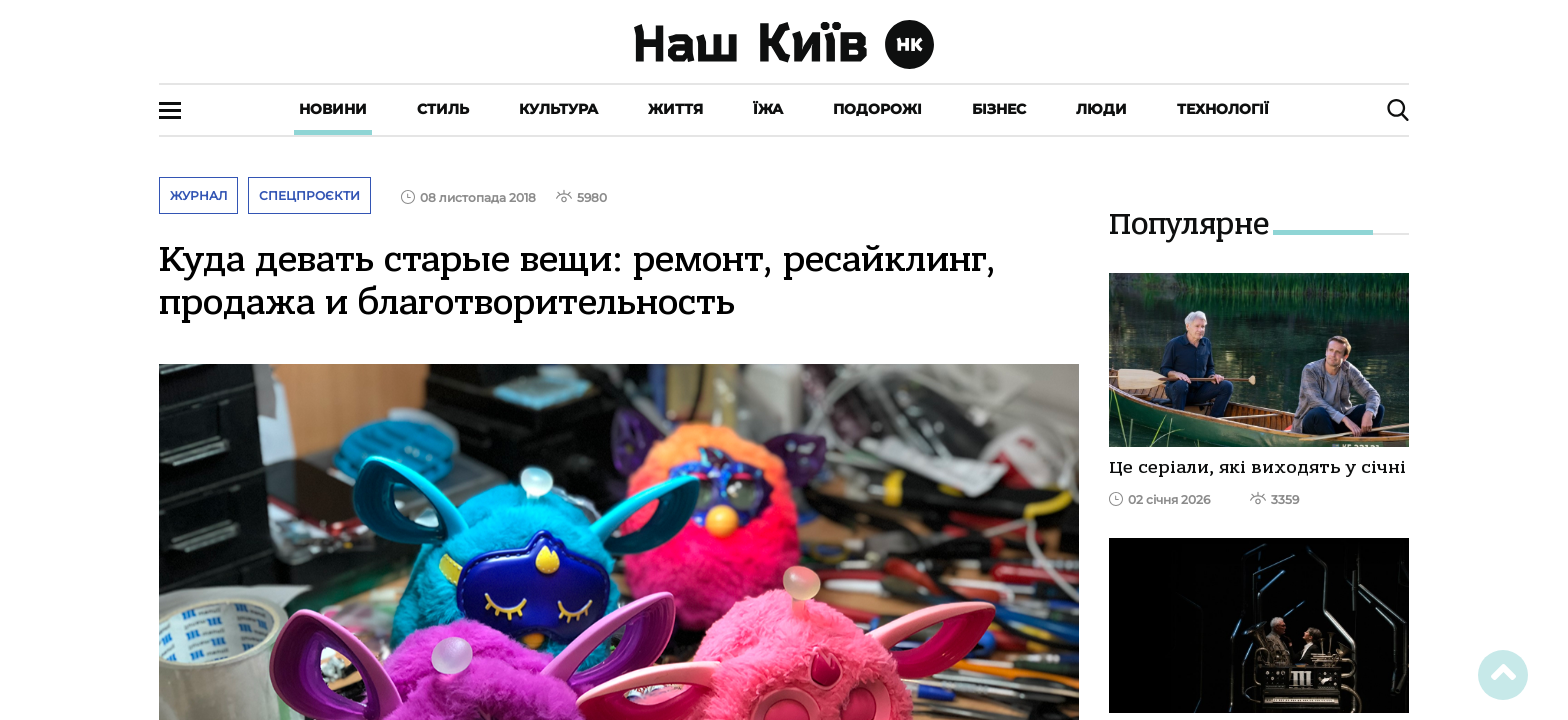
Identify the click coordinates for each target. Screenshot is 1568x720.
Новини (333, 109)
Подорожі (877, 109)
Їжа (768, 109)
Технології (1223, 109)
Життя (675, 109)
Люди (1101, 109)
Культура (558, 109)
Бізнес (999, 109)
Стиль (443, 109)
